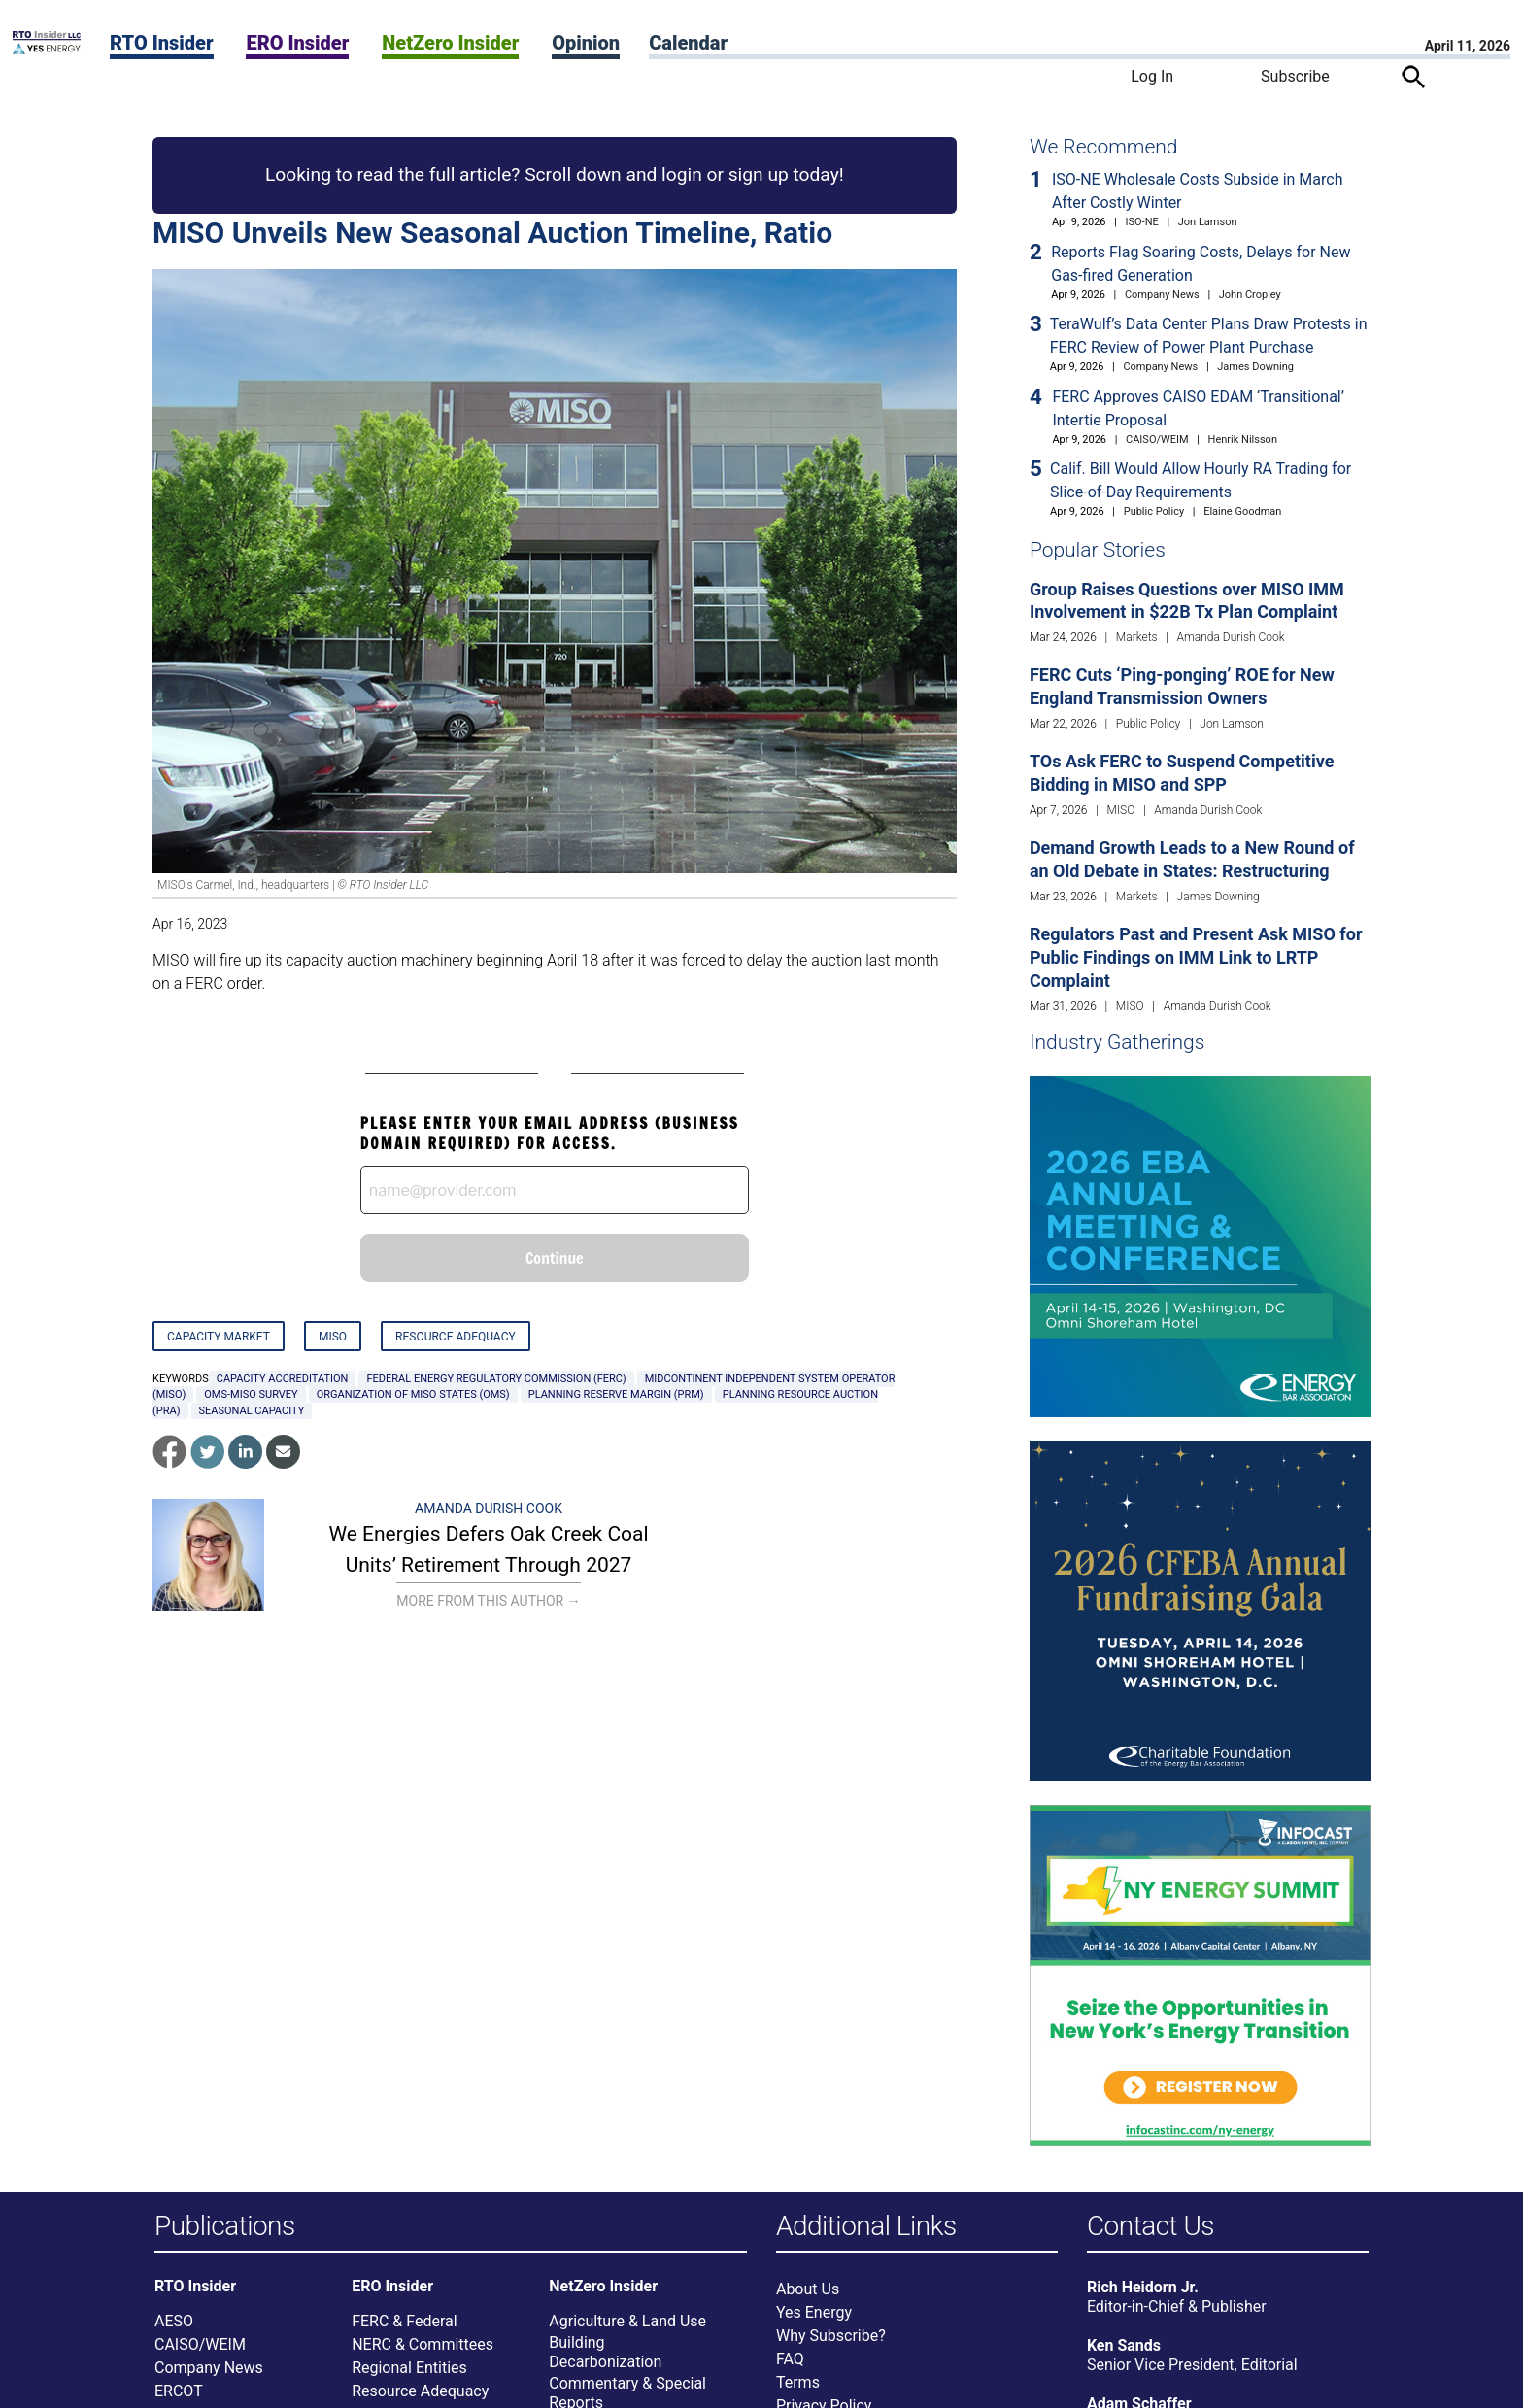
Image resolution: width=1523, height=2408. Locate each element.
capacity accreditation (283, 1379)
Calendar (688, 42)
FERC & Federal (404, 2325)
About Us (807, 2293)
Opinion (586, 42)
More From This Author (488, 1601)
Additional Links (866, 2227)
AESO (173, 2325)
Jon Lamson (1207, 222)
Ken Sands (1124, 2349)
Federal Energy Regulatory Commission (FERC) (496, 1379)
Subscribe (1295, 76)
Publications (224, 2227)
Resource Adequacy (455, 1336)
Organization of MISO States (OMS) (413, 1394)
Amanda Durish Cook (488, 1508)
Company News (1162, 294)
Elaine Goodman (1242, 511)
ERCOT (178, 2395)
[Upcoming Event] (1200, 1246)
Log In (1152, 76)
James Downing (1255, 366)
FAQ (790, 2363)
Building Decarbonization (605, 2356)
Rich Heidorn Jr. (1143, 2291)
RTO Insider (162, 42)
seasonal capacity (252, 1411)
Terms (798, 2386)
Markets (1137, 637)
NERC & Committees (422, 2348)
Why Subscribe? (831, 2339)
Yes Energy (814, 2316)
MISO (333, 1336)
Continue (554, 1258)
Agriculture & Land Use (627, 2325)
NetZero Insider (450, 42)
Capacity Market (218, 1336)
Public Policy (1154, 511)
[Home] (47, 49)
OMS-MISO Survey (250, 1394)
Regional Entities (409, 2371)
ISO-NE (1142, 222)
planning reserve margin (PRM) (616, 1394)
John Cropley (1250, 294)
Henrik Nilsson (1242, 439)
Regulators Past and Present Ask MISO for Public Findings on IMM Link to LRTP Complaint (1196, 957)
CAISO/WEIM (1157, 439)
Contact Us (1150, 2227)
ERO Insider (297, 42)
